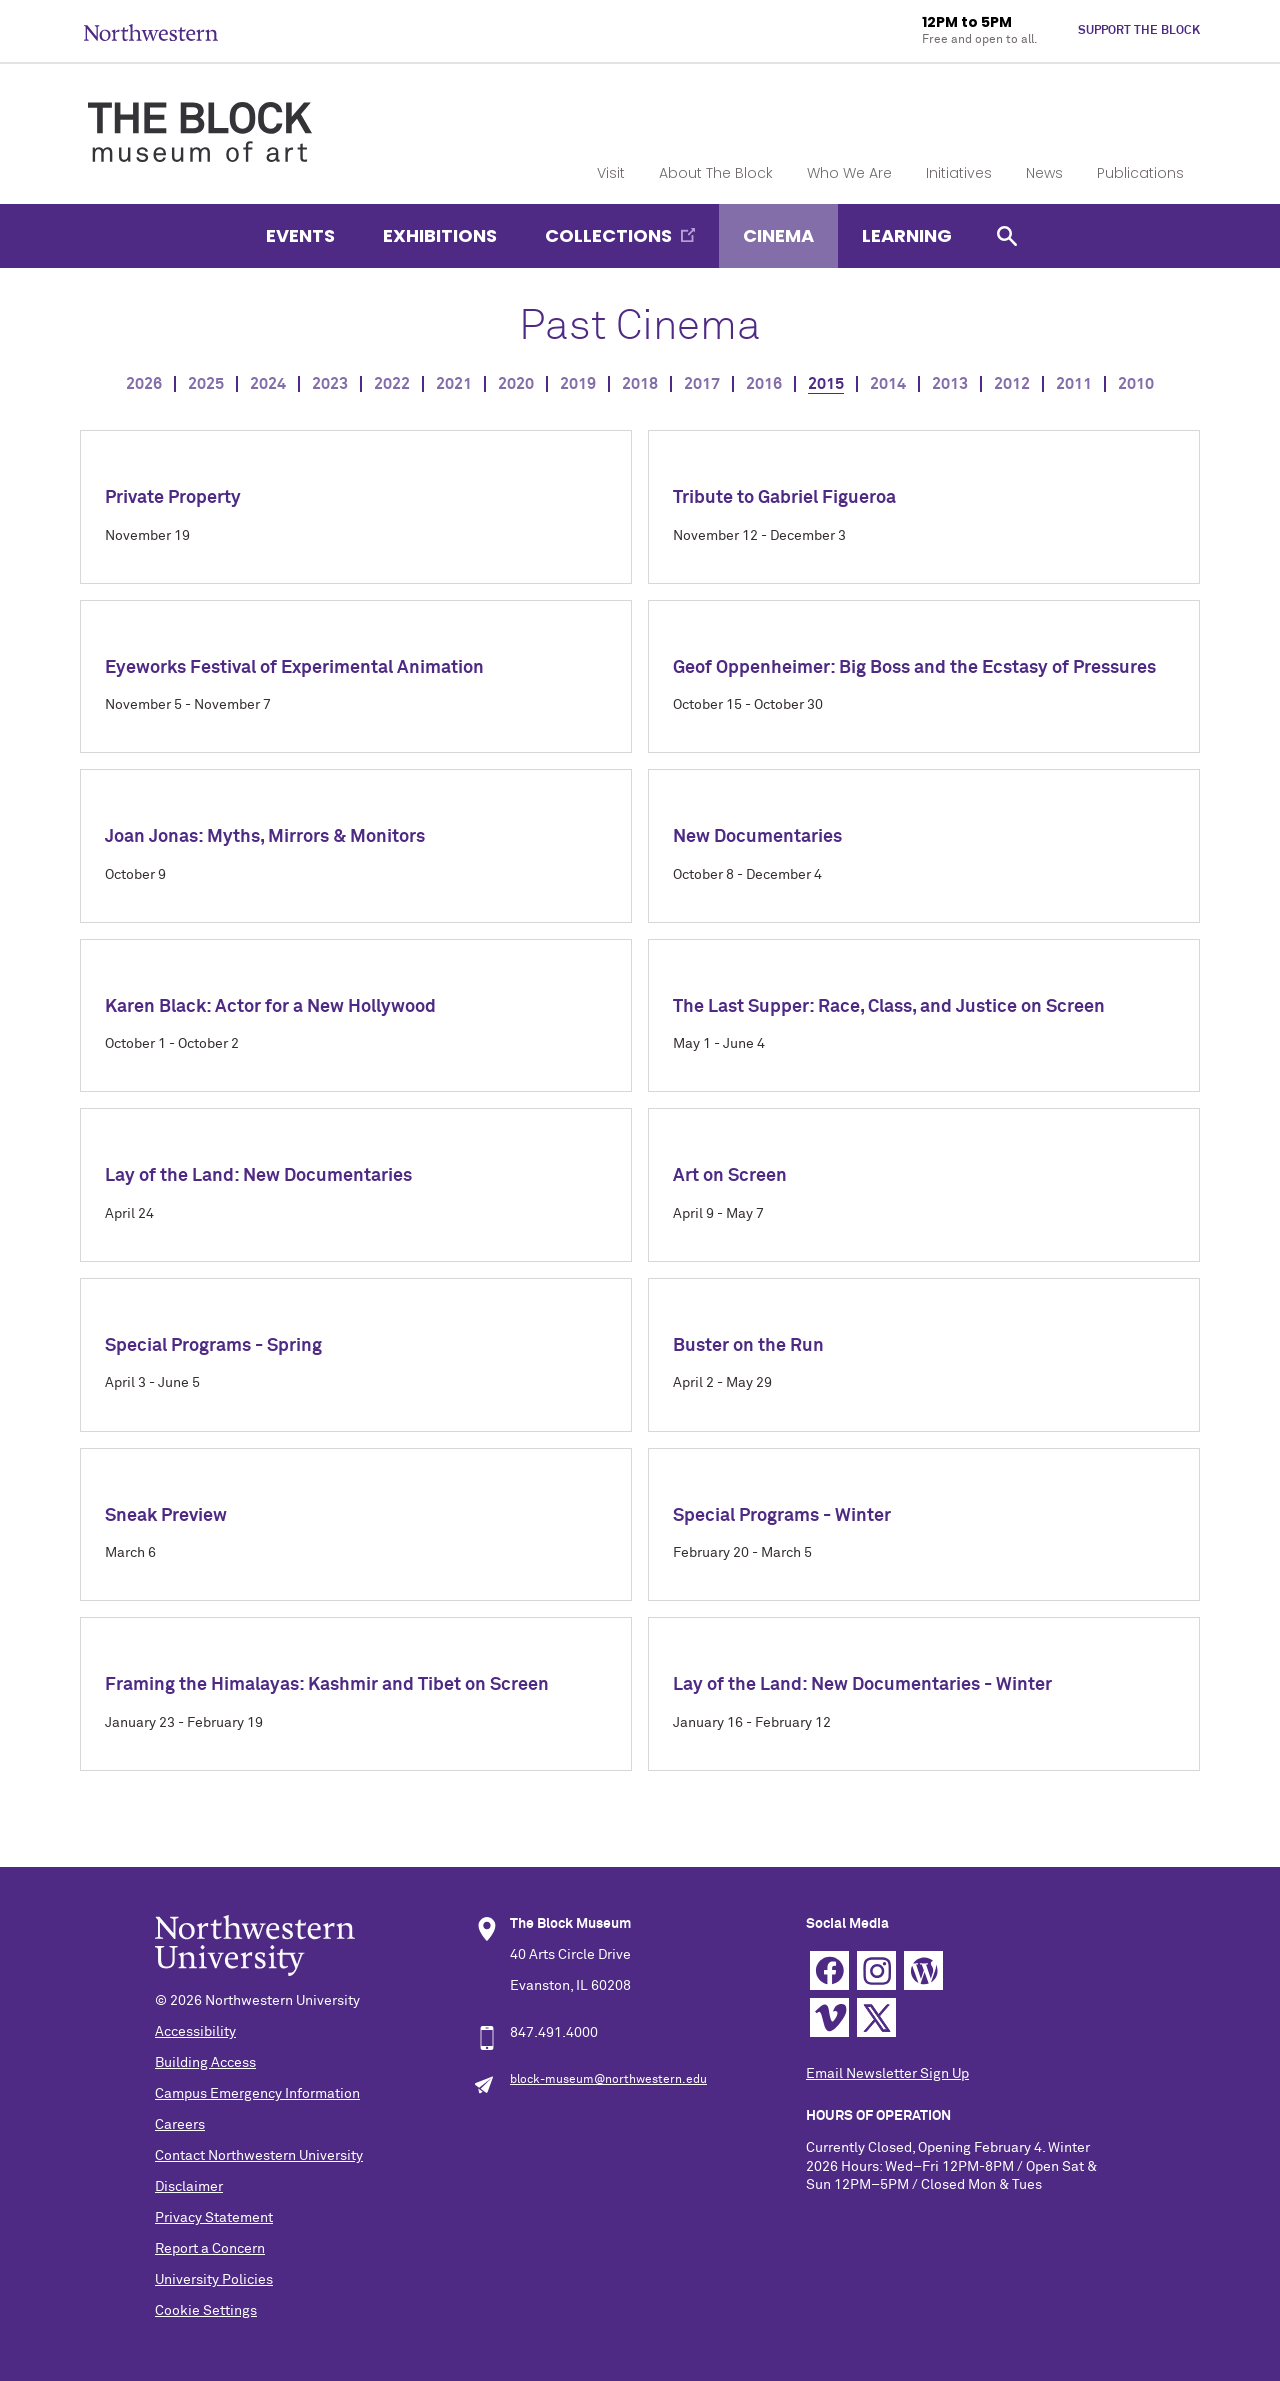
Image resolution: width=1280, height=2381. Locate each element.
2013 (950, 384)
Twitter (876, 2017)
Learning (907, 235)
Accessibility (195, 2032)
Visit (611, 173)
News (1044, 173)
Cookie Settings (206, 2311)
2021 (454, 384)
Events (300, 235)
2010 (1136, 384)
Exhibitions (440, 235)
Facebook (829, 1970)
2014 (888, 384)
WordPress (923, 1970)
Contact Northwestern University (259, 2156)
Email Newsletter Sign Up (887, 2074)
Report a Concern (210, 2249)
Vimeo (829, 2017)
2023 (330, 384)
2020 (516, 384)
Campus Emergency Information (257, 2094)
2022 (392, 384)
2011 (1074, 384)
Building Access (205, 2063)
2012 (1012, 384)
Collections (608, 235)
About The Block (716, 173)
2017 (702, 384)
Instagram (876, 1970)
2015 (826, 384)
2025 (206, 384)
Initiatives (959, 173)
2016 (764, 384)
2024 (268, 384)
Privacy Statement (214, 2218)
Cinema (778, 235)
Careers (180, 2125)
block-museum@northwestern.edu (608, 2080)
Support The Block (1139, 31)
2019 (578, 384)
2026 (144, 384)
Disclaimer (189, 2187)
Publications (1140, 173)
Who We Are (849, 173)
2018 (640, 384)
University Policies (214, 2280)
